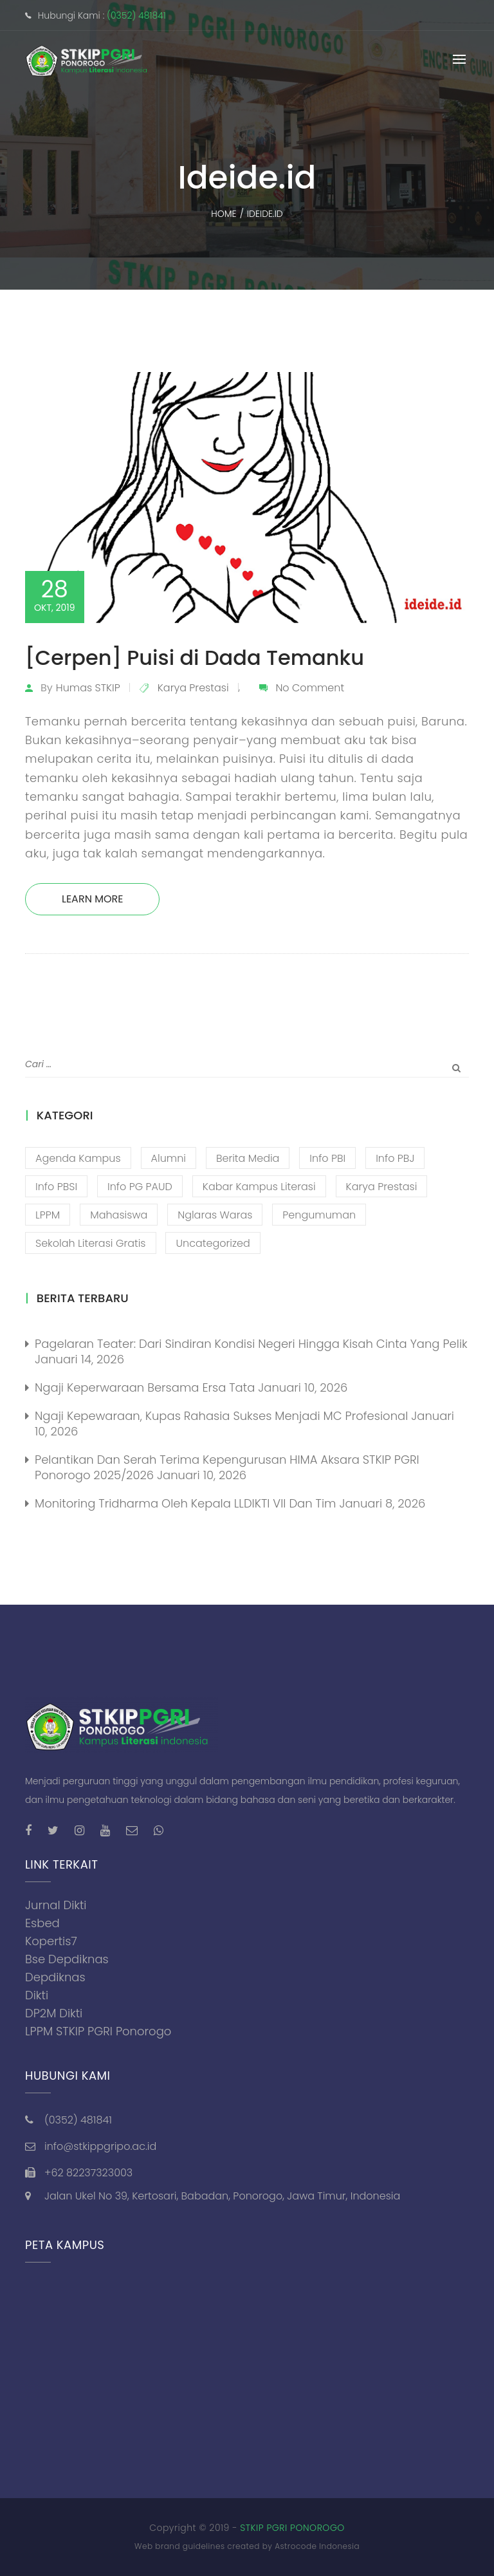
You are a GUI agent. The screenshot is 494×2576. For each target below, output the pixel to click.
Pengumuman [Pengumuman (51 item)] (319, 1215)
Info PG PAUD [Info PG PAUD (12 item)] (139, 1186)
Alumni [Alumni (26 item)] (168, 1158)
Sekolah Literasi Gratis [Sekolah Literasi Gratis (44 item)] (90, 1243)
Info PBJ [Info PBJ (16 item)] (395, 1158)
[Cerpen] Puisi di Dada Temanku (194, 657)
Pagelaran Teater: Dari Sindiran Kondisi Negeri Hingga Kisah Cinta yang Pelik (251, 1344)
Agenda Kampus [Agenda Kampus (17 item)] (78, 1158)
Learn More (92, 898)
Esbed (42, 1923)
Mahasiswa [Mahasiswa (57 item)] (118, 1215)
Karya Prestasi (193, 687)
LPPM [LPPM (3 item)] (47, 1215)
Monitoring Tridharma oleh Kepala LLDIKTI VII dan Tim (185, 1503)
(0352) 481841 (136, 15)
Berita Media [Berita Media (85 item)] (248, 1158)
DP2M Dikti (53, 2013)
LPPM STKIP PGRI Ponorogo (98, 2031)
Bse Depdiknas (67, 1959)
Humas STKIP (88, 687)
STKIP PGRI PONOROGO (292, 2527)
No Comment (309, 687)
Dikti (36, 1995)
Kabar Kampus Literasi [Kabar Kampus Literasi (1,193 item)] (259, 1186)
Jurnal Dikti (56, 1905)
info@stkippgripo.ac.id (100, 2146)
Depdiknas (55, 1977)
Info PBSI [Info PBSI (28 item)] (56, 1186)
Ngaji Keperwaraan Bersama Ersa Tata (145, 1387)
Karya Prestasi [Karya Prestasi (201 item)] (381, 1186)
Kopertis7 (51, 1941)
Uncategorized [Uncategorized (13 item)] (213, 1243)
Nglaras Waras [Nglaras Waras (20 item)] (215, 1215)
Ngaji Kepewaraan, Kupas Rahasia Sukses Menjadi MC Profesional (221, 1416)
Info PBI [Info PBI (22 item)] (327, 1158)
